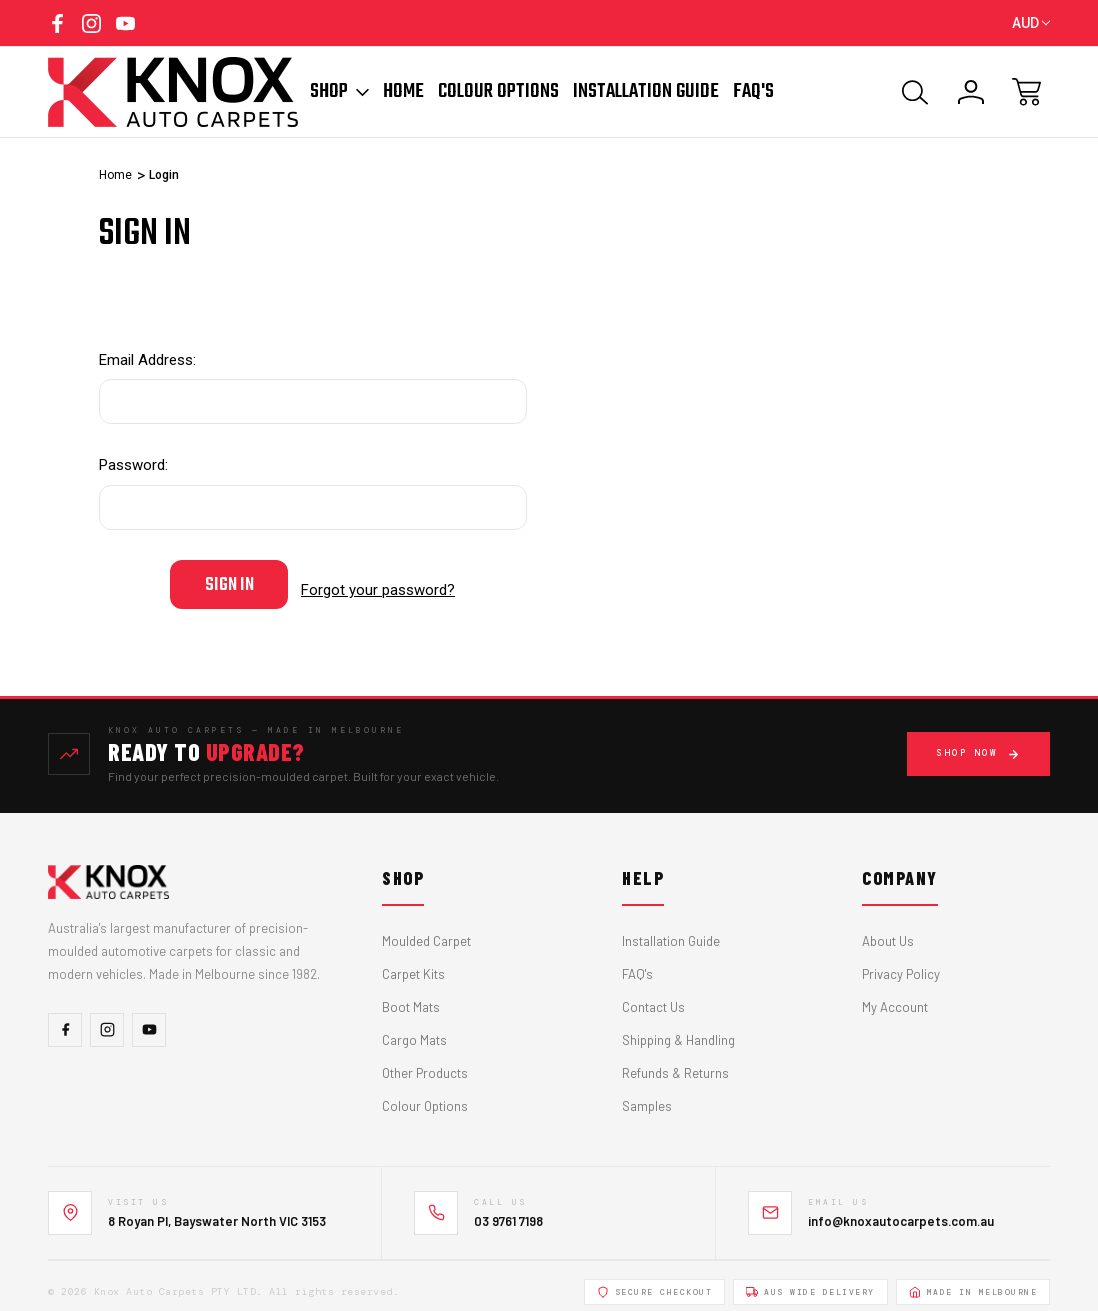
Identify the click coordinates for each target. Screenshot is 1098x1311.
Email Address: (147, 360)
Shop (339, 92)
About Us (888, 930)
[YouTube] (149, 1018)
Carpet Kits (413, 963)
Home (403, 92)
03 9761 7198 (508, 1209)
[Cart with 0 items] (1027, 92)
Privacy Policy (901, 963)
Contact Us (653, 996)
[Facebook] (65, 1018)
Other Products (425, 1062)
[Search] (915, 92)
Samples (647, 1095)
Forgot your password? (378, 584)
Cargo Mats (414, 1029)
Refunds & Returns (675, 1062)
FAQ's (637, 963)
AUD (1031, 23)
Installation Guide (646, 92)
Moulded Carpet (426, 930)
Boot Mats (411, 996)
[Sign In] (971, 92)
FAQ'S (753, 92)
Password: (133, 465)
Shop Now (978, 742)
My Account (895, 996)
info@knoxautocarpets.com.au (901, 1209)
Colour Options (498, 92)
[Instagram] (107, 1018)
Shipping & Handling (678, 1029)
